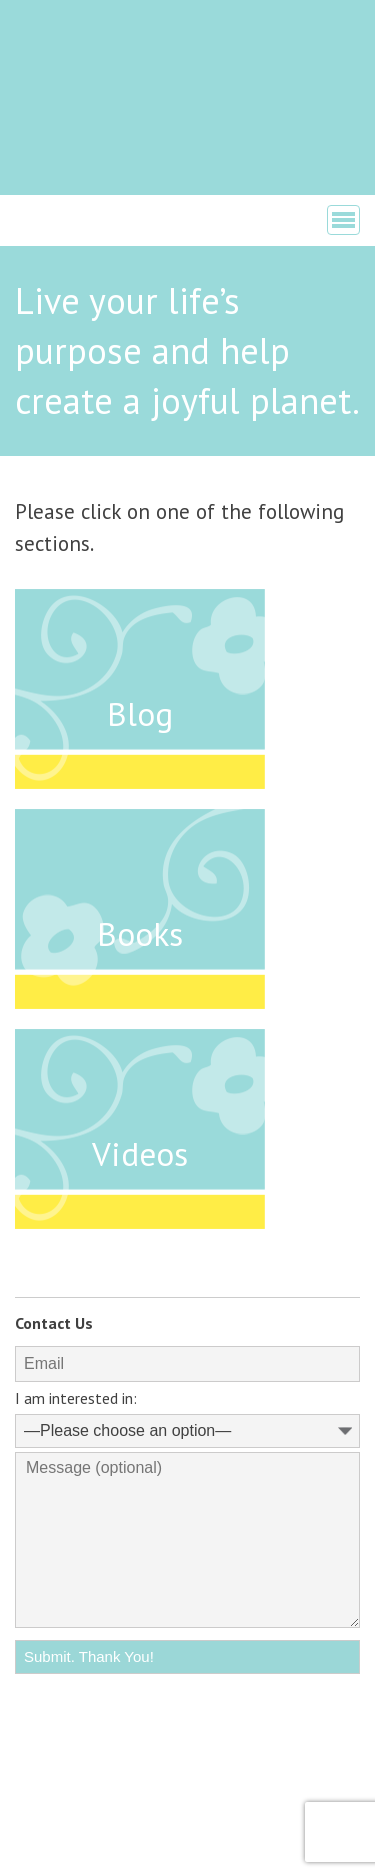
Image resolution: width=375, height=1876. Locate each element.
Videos (140, 1153)
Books (140, 933)
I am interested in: (76, 1398)
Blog (140, 713)
